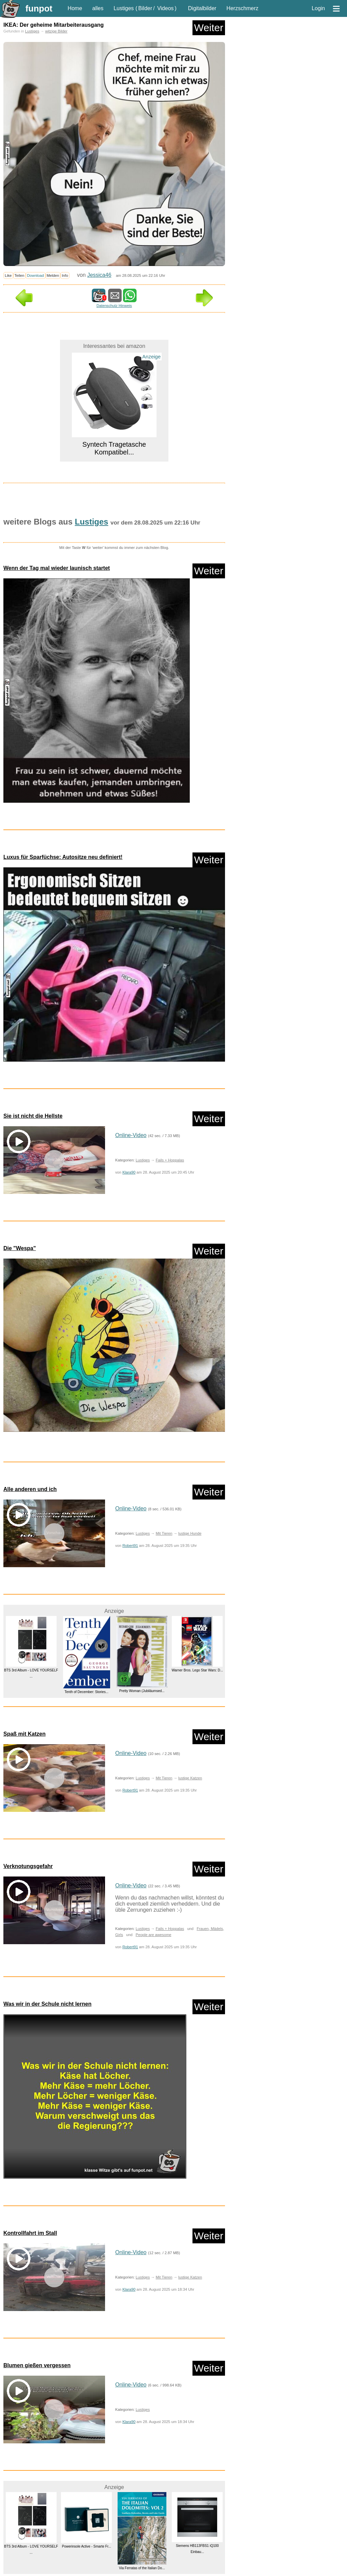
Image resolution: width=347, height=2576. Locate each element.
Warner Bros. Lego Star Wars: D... (197, 1670)
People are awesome (153, 1935)
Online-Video (130, 1135)
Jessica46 (99, 275)
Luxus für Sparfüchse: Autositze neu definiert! (62, 857)
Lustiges (124, 8)
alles (97, 8)
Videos (165, 8)
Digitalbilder (202, 8)
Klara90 (129, 1172)
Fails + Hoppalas (170, 1160)
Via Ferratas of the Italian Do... (142, 2568)
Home (75, 8)
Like (8, 275)
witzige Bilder (56, 31)
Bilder (145, 8)
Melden (53, 275)
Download (35, 275)
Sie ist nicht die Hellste (32, 1116)
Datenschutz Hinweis (114, 306)
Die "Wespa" (19, 1248)
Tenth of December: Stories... (86, 1692)
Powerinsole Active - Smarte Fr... (86, 2546)
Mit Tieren (164, 1533)
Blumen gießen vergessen (36, 2365)
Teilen (19, 275)
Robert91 (130, 1546)
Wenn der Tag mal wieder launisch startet (56, 568)
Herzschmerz (242, 8)
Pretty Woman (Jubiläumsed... (142, 1690)
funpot (39, 8)
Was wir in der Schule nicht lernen (47, 2004)
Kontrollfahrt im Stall (30, 2233)
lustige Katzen (190, 1778)
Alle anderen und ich (30, 1489)
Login (318, 8)
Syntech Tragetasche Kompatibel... (114, 448)
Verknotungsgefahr (28, 1866)
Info (65, 275)
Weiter (208, 27)
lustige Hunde (189, 1533)
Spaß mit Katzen (24, 1734)
